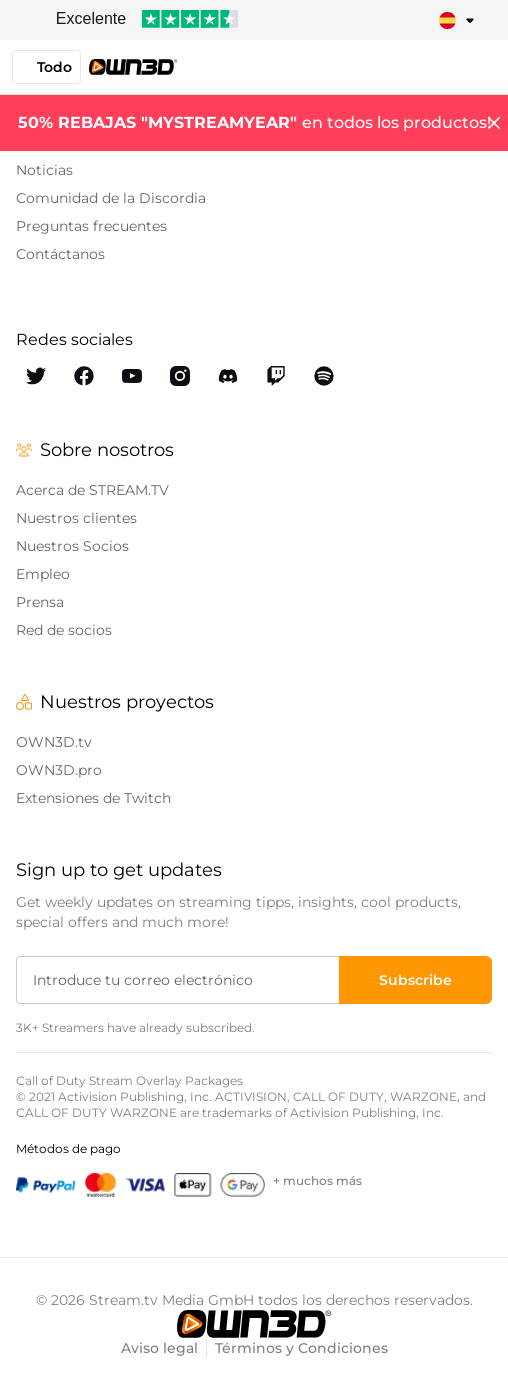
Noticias (44, 170)
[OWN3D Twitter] (36, 376)
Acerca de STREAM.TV (92, 490)
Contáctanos (60, 254)
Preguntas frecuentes (91, 226)
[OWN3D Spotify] (324, 376)
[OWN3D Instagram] (180, 376)
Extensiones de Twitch (93, 798)
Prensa (40, 602)
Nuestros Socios (72, 546)
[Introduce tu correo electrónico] (179, 980)
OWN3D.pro (59, 770)
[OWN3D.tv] (254, 1324)
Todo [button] (46, 67)
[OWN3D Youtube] (132, 376)
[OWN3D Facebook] (84, 376)
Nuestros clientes (76, 518)
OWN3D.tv (54, 742)
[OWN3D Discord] (228, 376)
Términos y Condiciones (301, 1348)
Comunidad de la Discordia (111, 198)
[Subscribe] (415, 980)
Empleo (43, 574)
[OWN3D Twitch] (276, 376)
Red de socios (64, 630)
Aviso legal (159, 1348)
